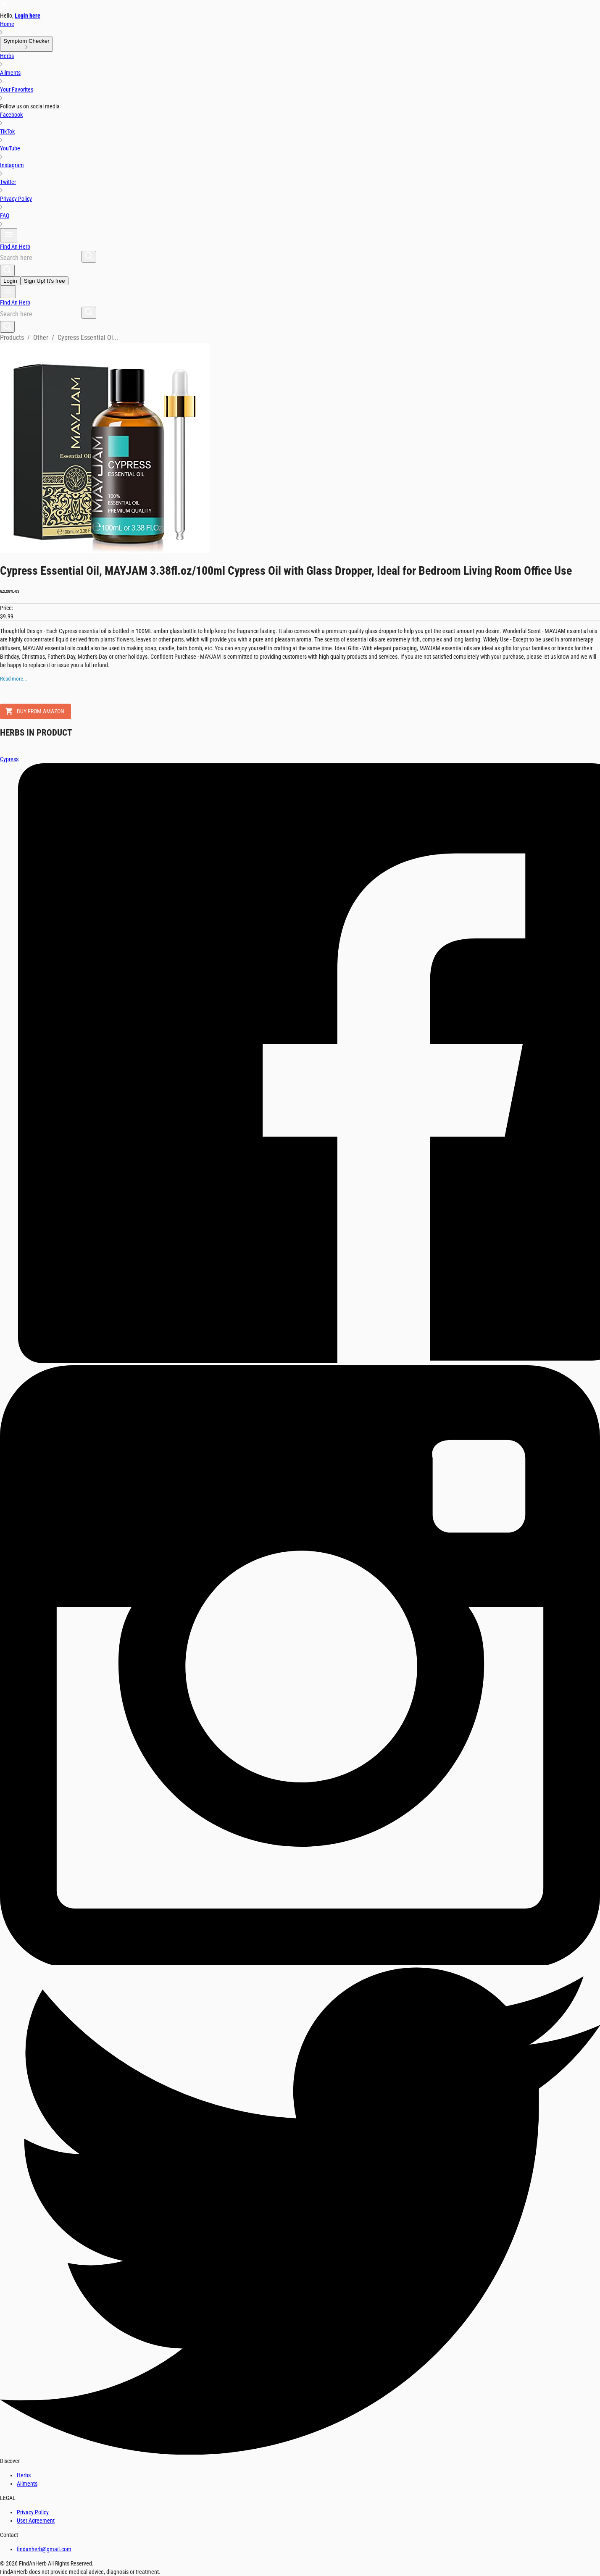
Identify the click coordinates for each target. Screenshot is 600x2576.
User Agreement (36, 2520)
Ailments (27, 2483)
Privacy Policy (33, 2512)
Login (10, 281)
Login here (27, 15)
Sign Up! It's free (44, 281)
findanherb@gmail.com (44, 2549)
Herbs (24, 2475)
